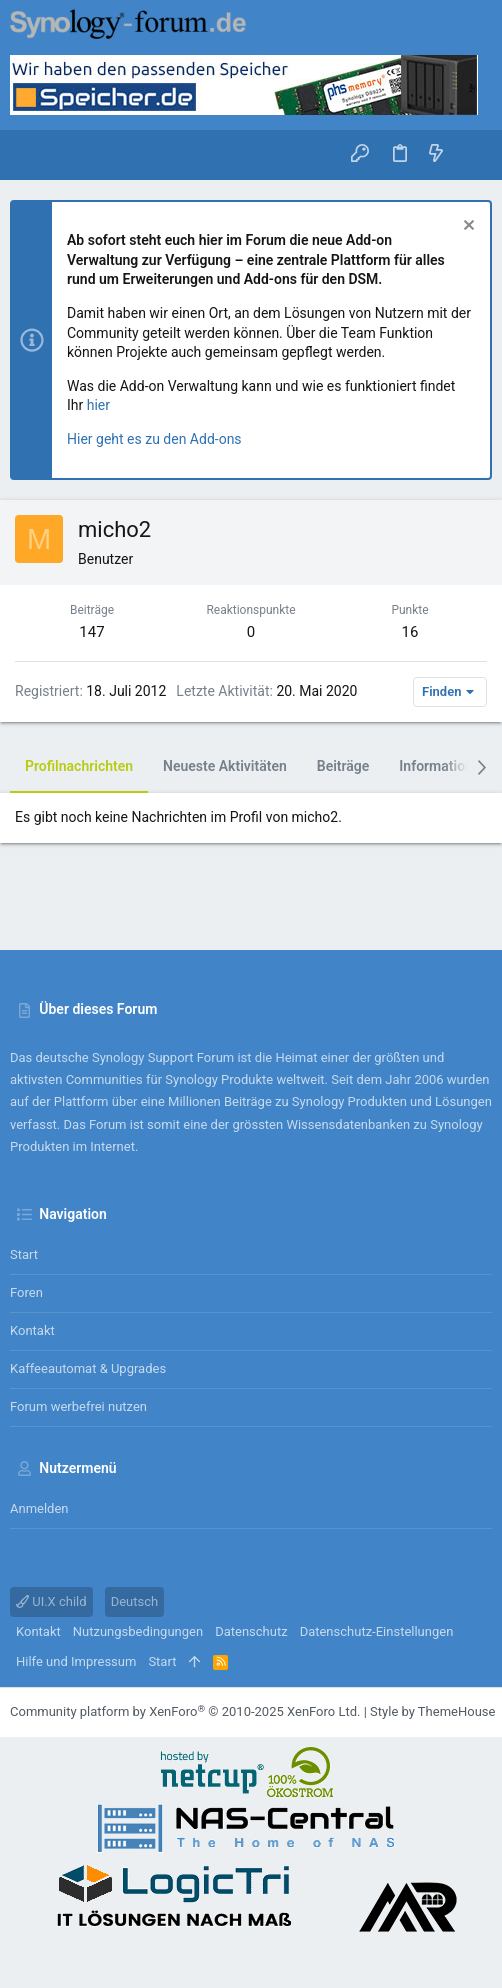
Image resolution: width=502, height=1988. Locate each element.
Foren (26, 1292)
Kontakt (32, 1330)
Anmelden (39, 1508)
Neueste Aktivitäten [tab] (225, 766)
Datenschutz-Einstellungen (377, 1631)
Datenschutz (251, 1631)
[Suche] (472, 154)
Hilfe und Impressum (76, 1661)
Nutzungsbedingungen (138, 1631)
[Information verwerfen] (466, 227)
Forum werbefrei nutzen (78, 1406)
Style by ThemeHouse (432, 1711)
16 (410, 632)
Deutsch (135, 1601)
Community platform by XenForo (185, 1711)
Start (24, 1254)
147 (91, 632)
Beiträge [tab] (343, 766)
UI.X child (51, 1601)
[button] (30, 155)
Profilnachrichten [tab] (79, 766)
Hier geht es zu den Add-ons (154, 439)
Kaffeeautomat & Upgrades (88, 1368)
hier (98, 405)
